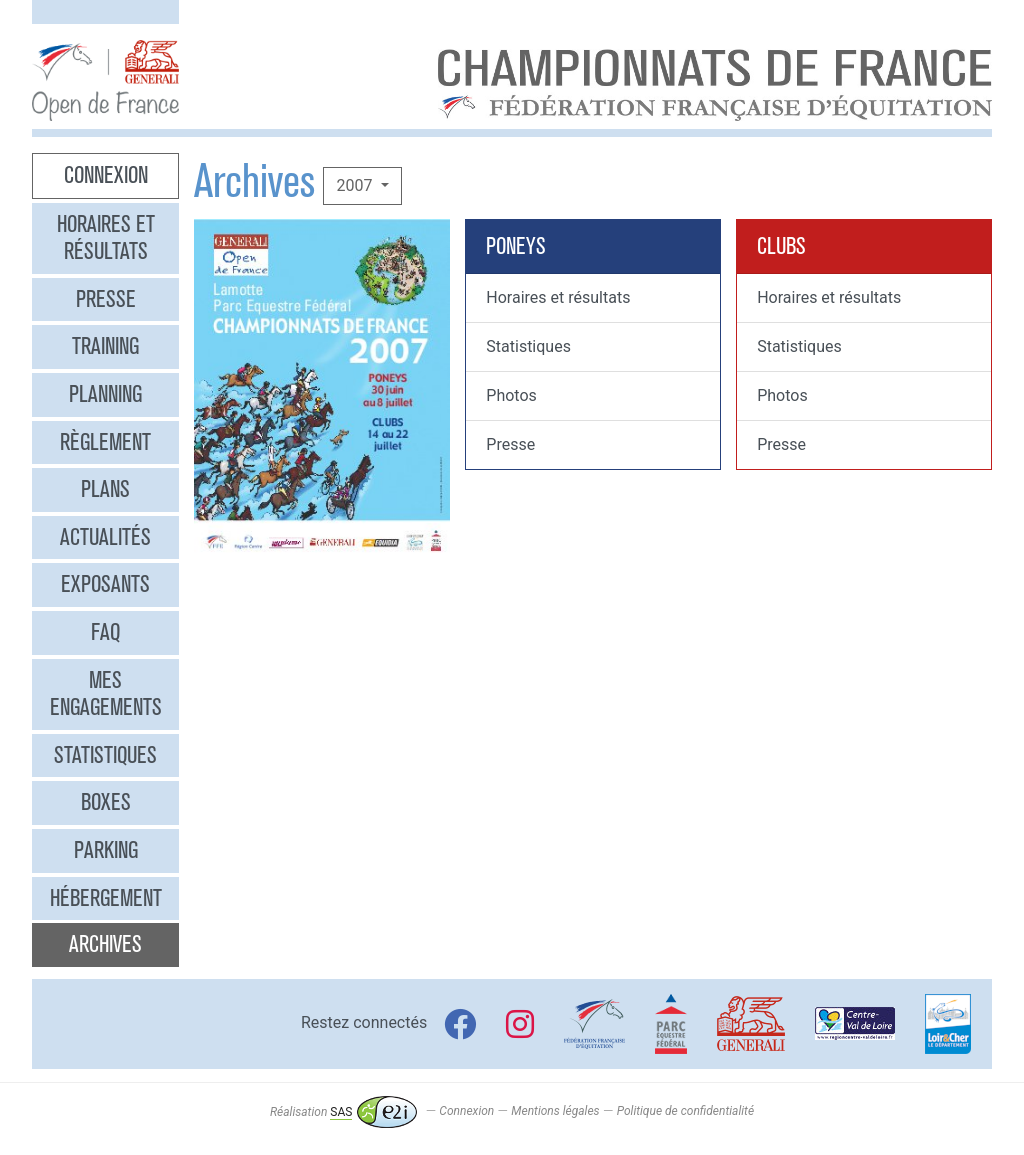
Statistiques (105, 755)
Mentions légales (555, 1112)
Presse (106, 299)
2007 (356, 185)
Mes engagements (106, 694)
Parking (106, 850)
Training (105, 346)
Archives (105, 944)
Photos (511, 395)
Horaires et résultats (106, 238)
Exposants (105, 584)
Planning (105, 394)
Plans (105, 489)
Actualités (105, 537)
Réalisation (343, 1112)
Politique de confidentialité (685, 1112)
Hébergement (106, 898)
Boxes (106, 802)
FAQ (105, 632)
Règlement (105, 442)
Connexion (106, 175)
